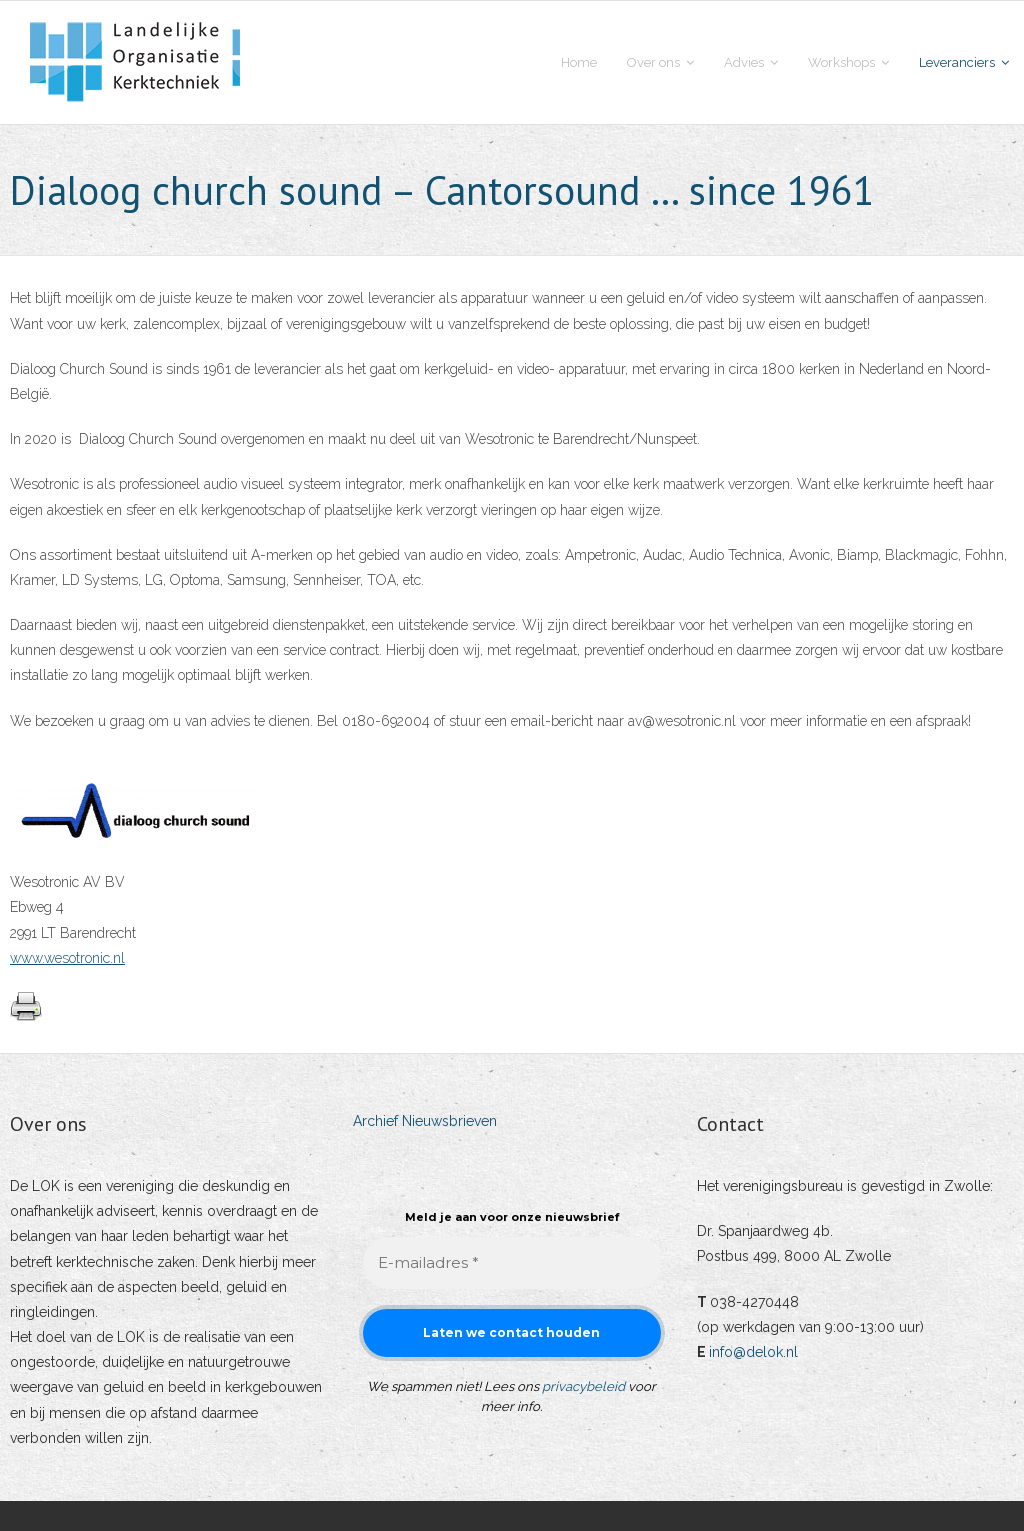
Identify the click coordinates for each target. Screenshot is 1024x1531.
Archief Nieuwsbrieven (425, 1121)
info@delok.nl (753, 1352)
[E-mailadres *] (511, 1263)
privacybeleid (583, 1386)
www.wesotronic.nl (67, 958)
